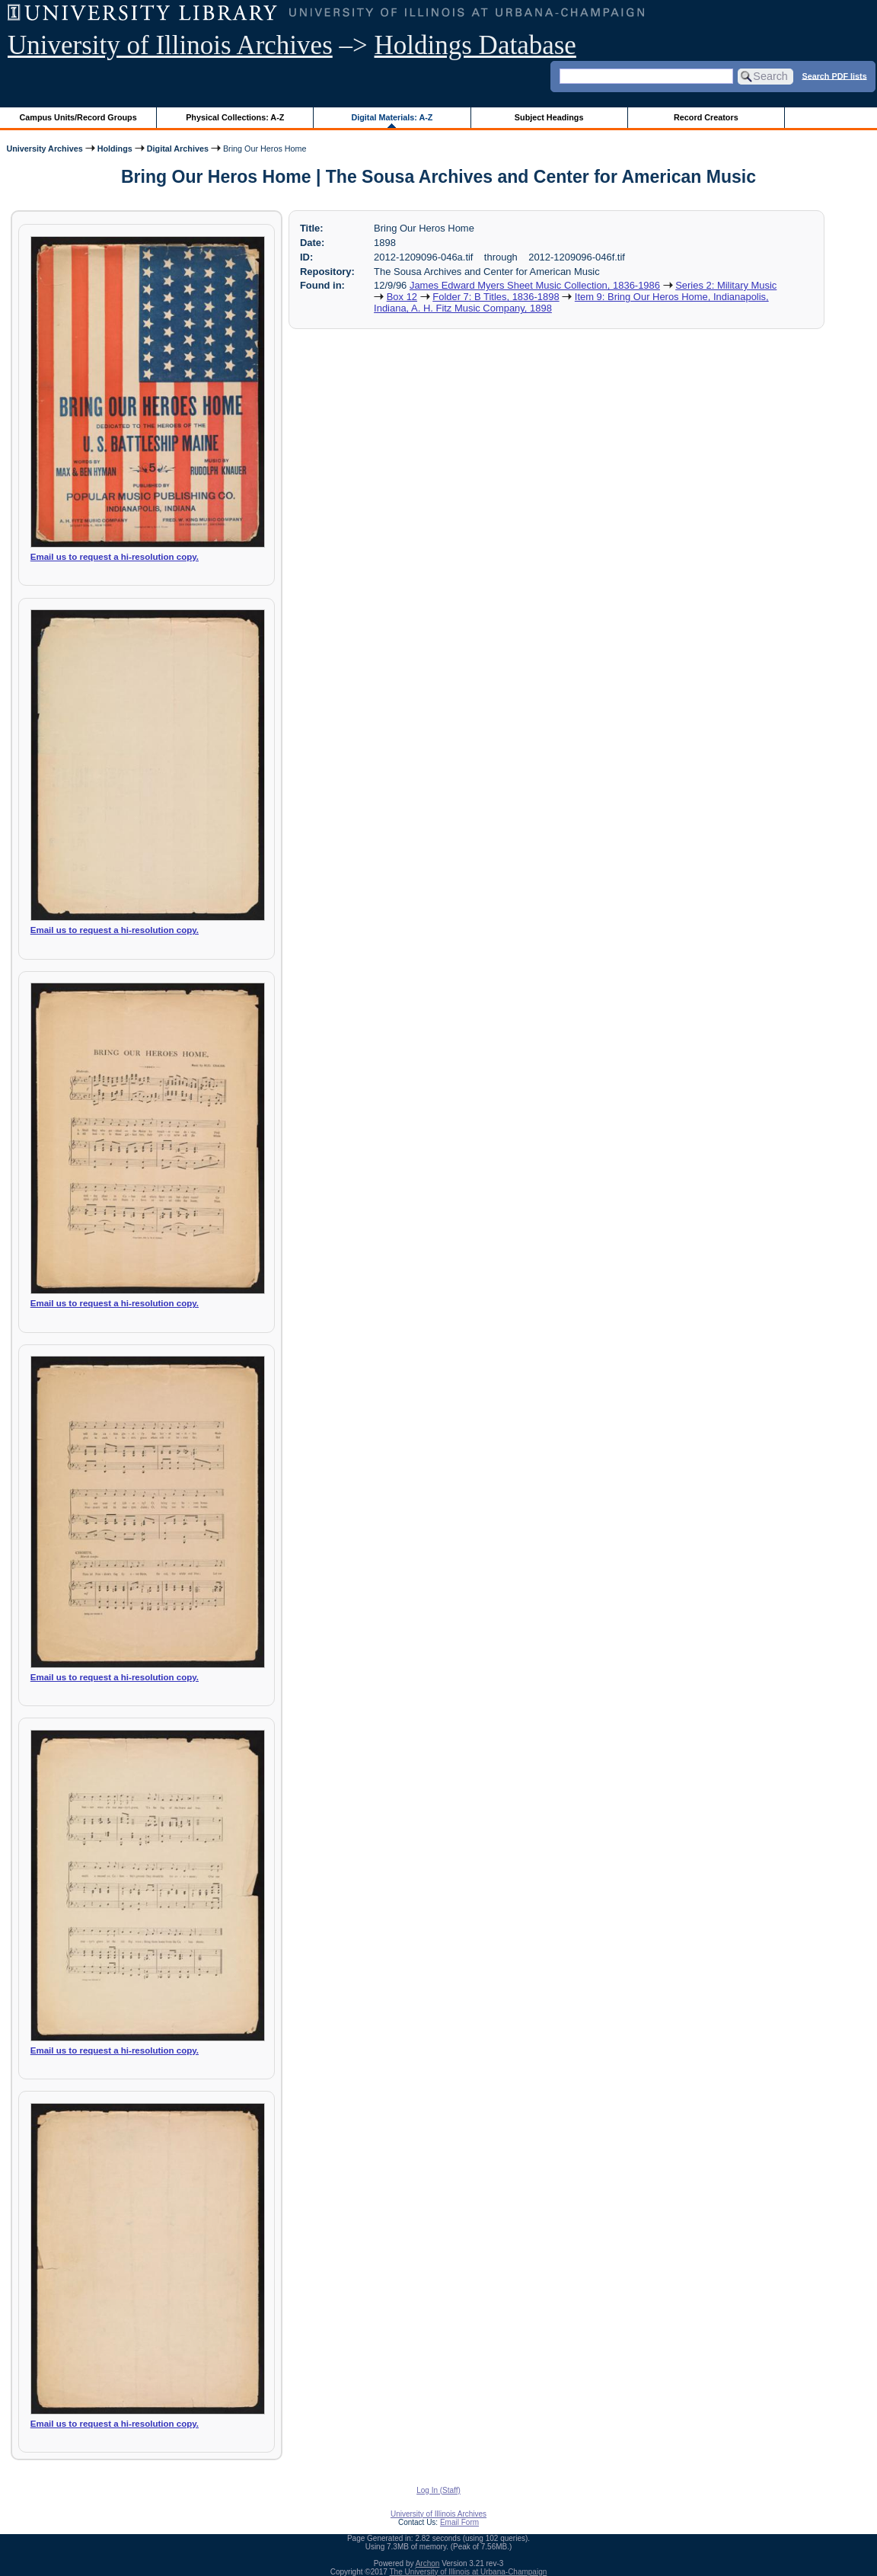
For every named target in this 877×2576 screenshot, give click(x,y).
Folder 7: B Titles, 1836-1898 (495, 296)
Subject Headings (549, 117)
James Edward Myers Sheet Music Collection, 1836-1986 (535, 285)
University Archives (44, 148)
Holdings (114, 148)
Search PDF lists (834, 75)
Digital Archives (178, 148)
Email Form (459, 2522)
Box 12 (402, 296)
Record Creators (706, 117)
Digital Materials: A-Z (391, 117)
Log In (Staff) (438, 2490)
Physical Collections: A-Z (235, 117)
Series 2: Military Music (726, 285)
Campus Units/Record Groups (78, 117)
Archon (428, 2563)
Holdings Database (475, 45)
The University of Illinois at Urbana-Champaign (468, 2572)
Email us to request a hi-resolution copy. (114, 556)
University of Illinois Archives (170, 45)
